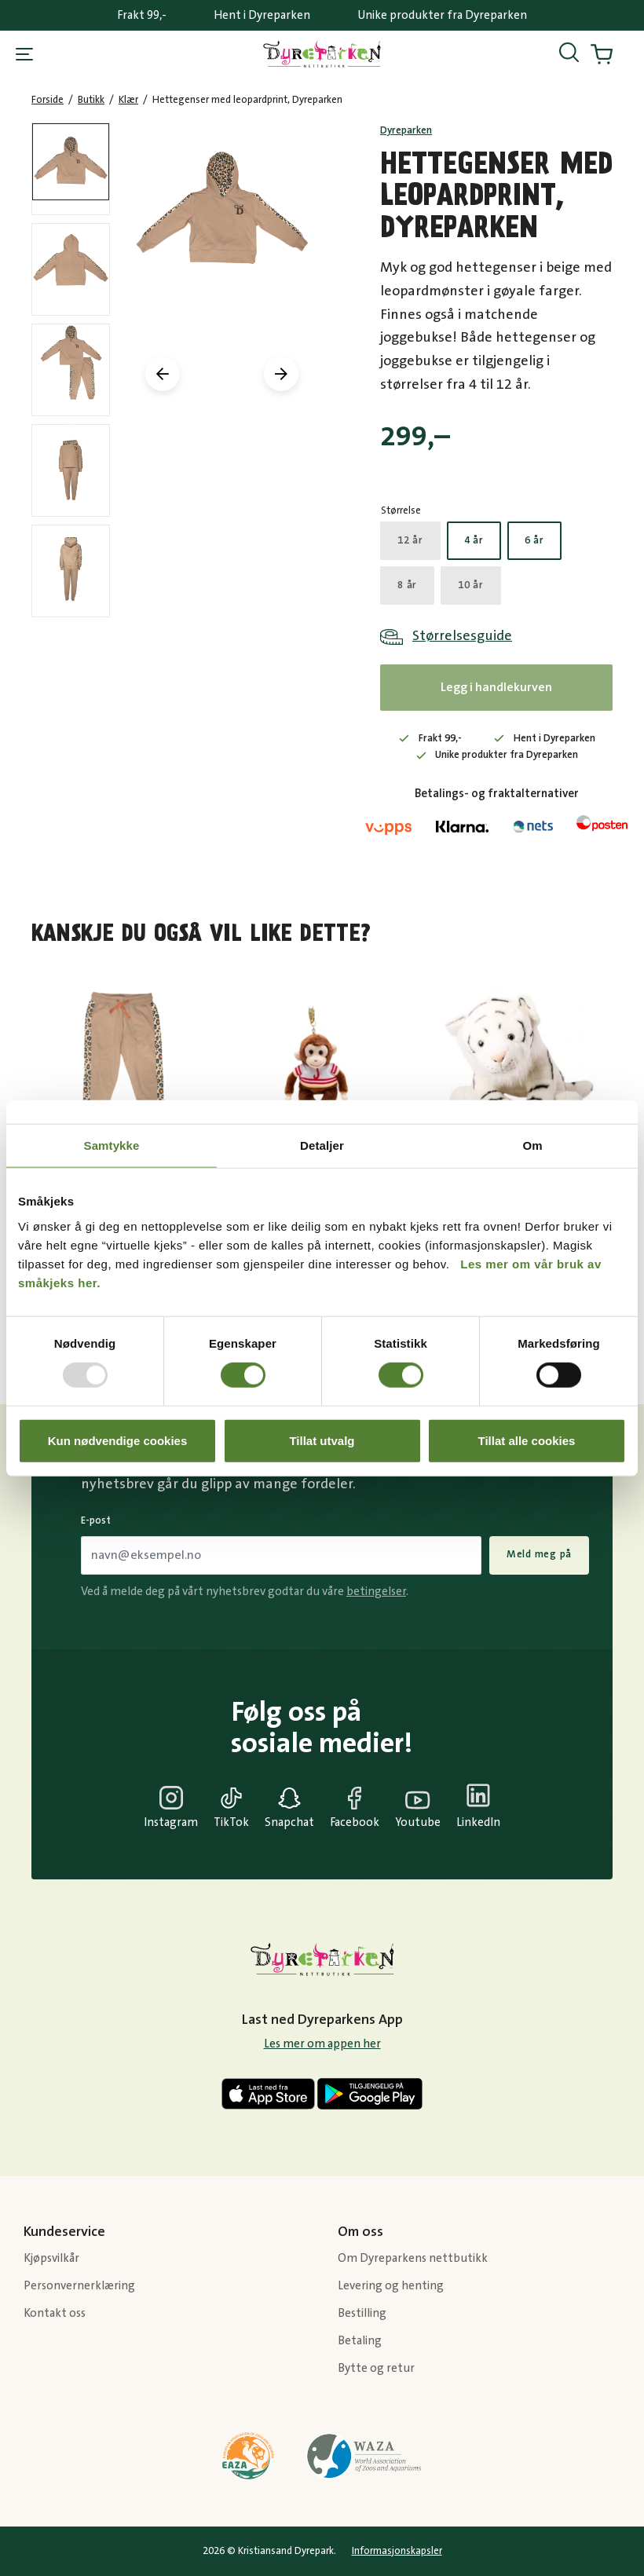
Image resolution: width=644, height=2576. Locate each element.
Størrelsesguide (462, 636)
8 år (407, 585)
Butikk (91, 99)
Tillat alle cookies (527, 1440)
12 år (410, 540)
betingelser (376, 1591)
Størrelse (401, 510)
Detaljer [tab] (322, 1145)
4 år (474, 540)
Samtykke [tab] (112, 1145)
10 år (471, 585)
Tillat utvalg (321, 1440)
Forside (47, 99)
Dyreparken (406, 130)
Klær (128, 99)
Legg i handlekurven (496, 687)
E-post (96, 1520)
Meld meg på (539, 1554)
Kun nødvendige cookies (118, 1440)
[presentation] (162, 374)
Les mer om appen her (322, 2044)
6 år (534, 540)
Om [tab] (532, 1145)
